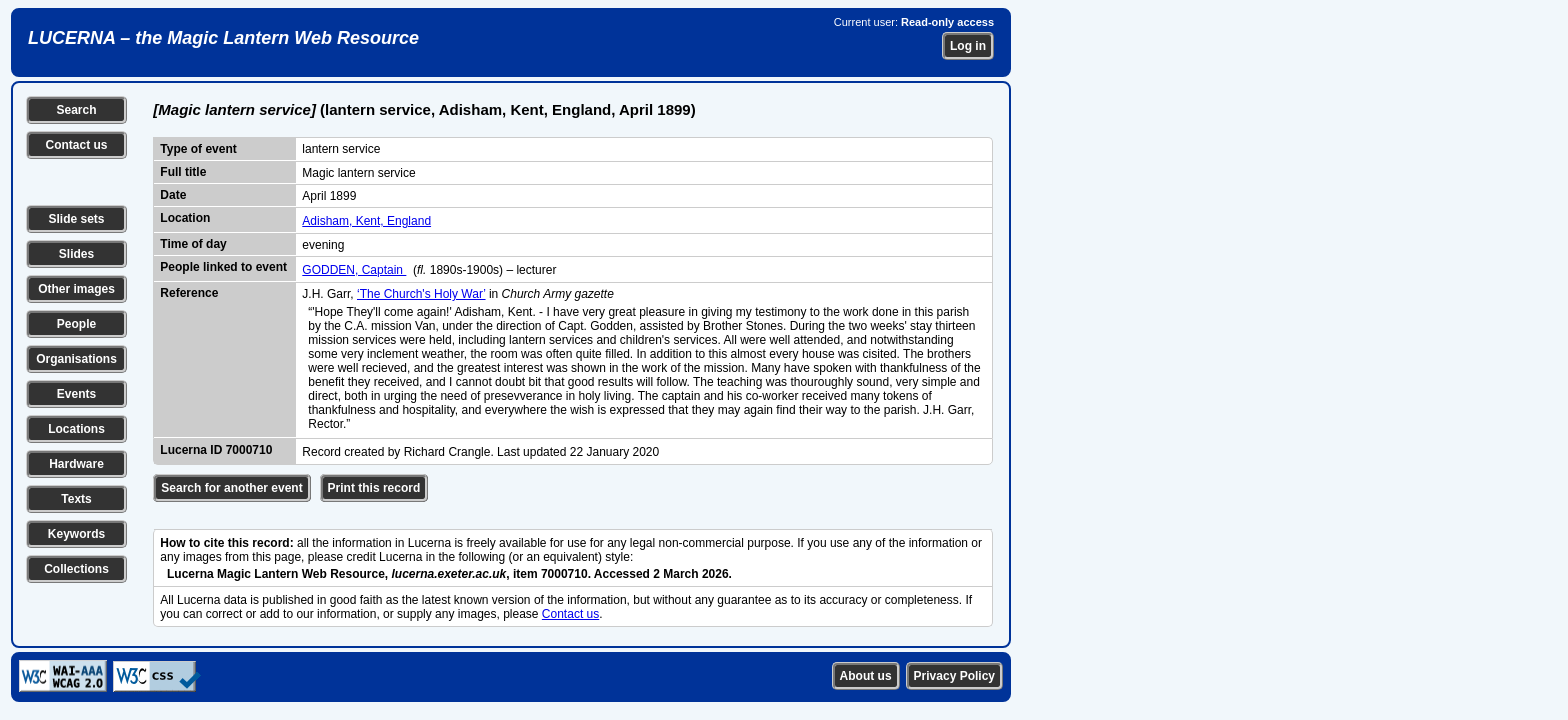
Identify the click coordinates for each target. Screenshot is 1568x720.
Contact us (76, 145)
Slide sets (76, 219)
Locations (76, 429)
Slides (76, 254)
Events (76, 394)
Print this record (374, 488)
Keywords (76, 534)
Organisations (76, 359)
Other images (76, 289)
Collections (76, 569)
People (76, 324)
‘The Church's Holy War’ (421, 294)
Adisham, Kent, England (366, 221)
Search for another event (231, 488)
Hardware (76, 464)
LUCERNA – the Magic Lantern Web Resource (223, 38)
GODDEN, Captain (354, 270)
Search (76, 110)
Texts (76, 499)
